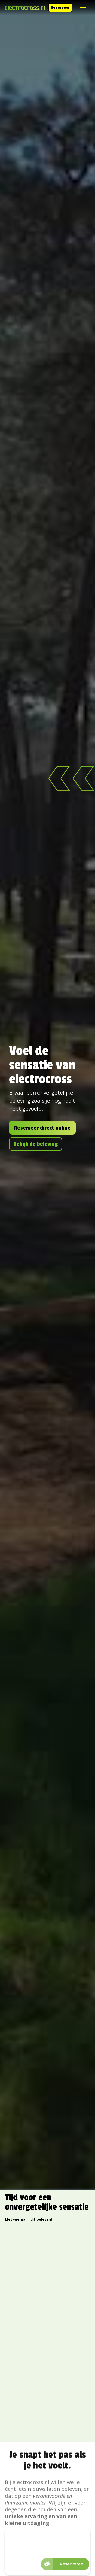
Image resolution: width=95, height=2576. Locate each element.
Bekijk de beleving (35, 1144)
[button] (83, 7)
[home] (25, 8)
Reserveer (60, 7)
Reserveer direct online (42, 1128)
